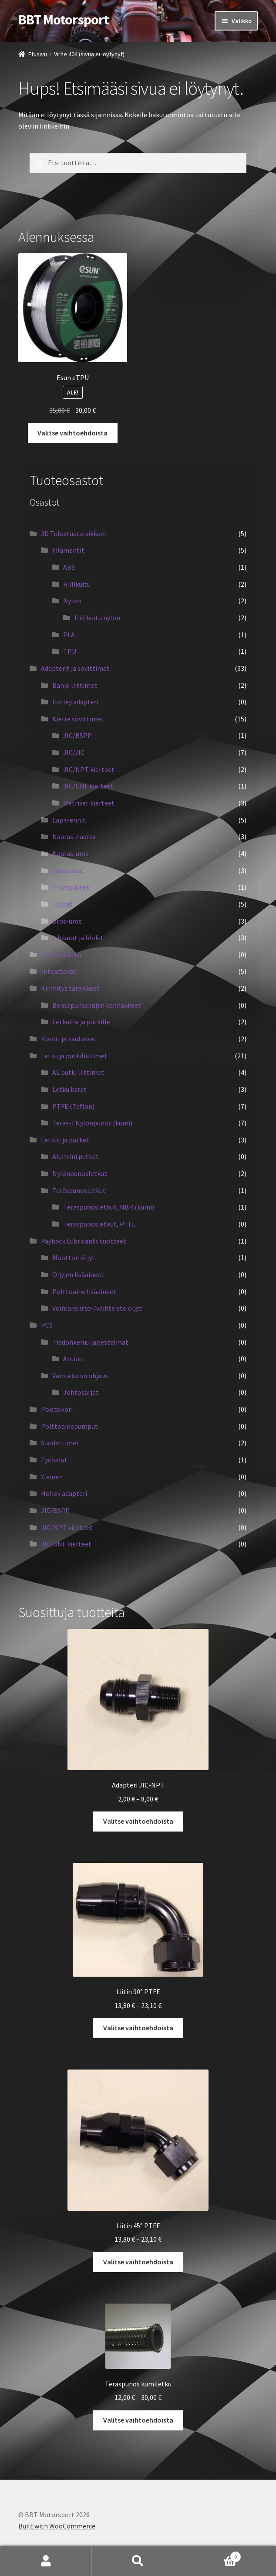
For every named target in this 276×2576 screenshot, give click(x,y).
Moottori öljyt (73, 1257)
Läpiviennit (69, 820)
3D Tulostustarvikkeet (74, 533)
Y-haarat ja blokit (78, 937)
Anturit (74, 1358)
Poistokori (57, 1409)
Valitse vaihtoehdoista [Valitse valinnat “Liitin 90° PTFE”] (138, 2027)
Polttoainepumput (69, 1426)
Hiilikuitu (77, 584)
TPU (69, 651)
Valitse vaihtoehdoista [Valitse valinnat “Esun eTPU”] (72, 432)
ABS (69, 567)
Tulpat (62, 904)
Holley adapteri (75, 701)
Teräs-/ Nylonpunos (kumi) (92, 1122)
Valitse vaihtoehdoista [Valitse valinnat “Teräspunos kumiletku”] (138, 2420)
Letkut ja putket (65, 1139)
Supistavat (68, 870)
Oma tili (46, 2561)
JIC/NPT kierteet (88, 769)
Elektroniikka (61, 954)
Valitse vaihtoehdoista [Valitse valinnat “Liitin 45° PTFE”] (138, 2261)
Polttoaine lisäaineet (84, 1291)
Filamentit (68, 550)
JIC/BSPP (77, 735)
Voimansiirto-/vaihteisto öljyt (97, 1308)
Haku (138, 2561)
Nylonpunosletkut (79, 1173)
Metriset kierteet (88, 803)
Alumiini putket (75, 1156)
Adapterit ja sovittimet (75, 668)
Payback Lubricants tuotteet (83, 1241)
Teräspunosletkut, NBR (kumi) (108, 1207)
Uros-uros (67, 921)
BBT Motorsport (63, 19)
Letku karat (69, 1089)
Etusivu (37, 54)
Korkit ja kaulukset (69, 1038)
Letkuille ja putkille (81, 1021)
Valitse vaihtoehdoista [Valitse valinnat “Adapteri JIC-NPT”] (138, 1821)
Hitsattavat (58, 971)
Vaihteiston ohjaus (80, 1375)
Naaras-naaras (74, 836)
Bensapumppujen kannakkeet (96, 1005)
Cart (213, 2554)
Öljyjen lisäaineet (78, 1274)
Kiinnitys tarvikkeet (70, 988)
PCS (47, 1325)
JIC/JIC (73, 752)
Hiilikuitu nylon (97, 617)
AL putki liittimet (78, 1072)
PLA (69, 634)
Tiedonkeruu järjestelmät (90, 1342)
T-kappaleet (70, 887)
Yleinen (52, 1476)
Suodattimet (60, 1442)
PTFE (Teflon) (73, 1106)
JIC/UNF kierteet (88, 786)
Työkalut (54, 1459)
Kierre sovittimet (78, 718)
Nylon (72, 600)
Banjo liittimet (74, 685)
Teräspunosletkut (79, 1190)
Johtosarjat (81, 1392)
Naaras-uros (70, 853)
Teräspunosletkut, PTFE (99, 1224)
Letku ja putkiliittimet (74, 1055)
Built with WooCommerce (56, 2526)
